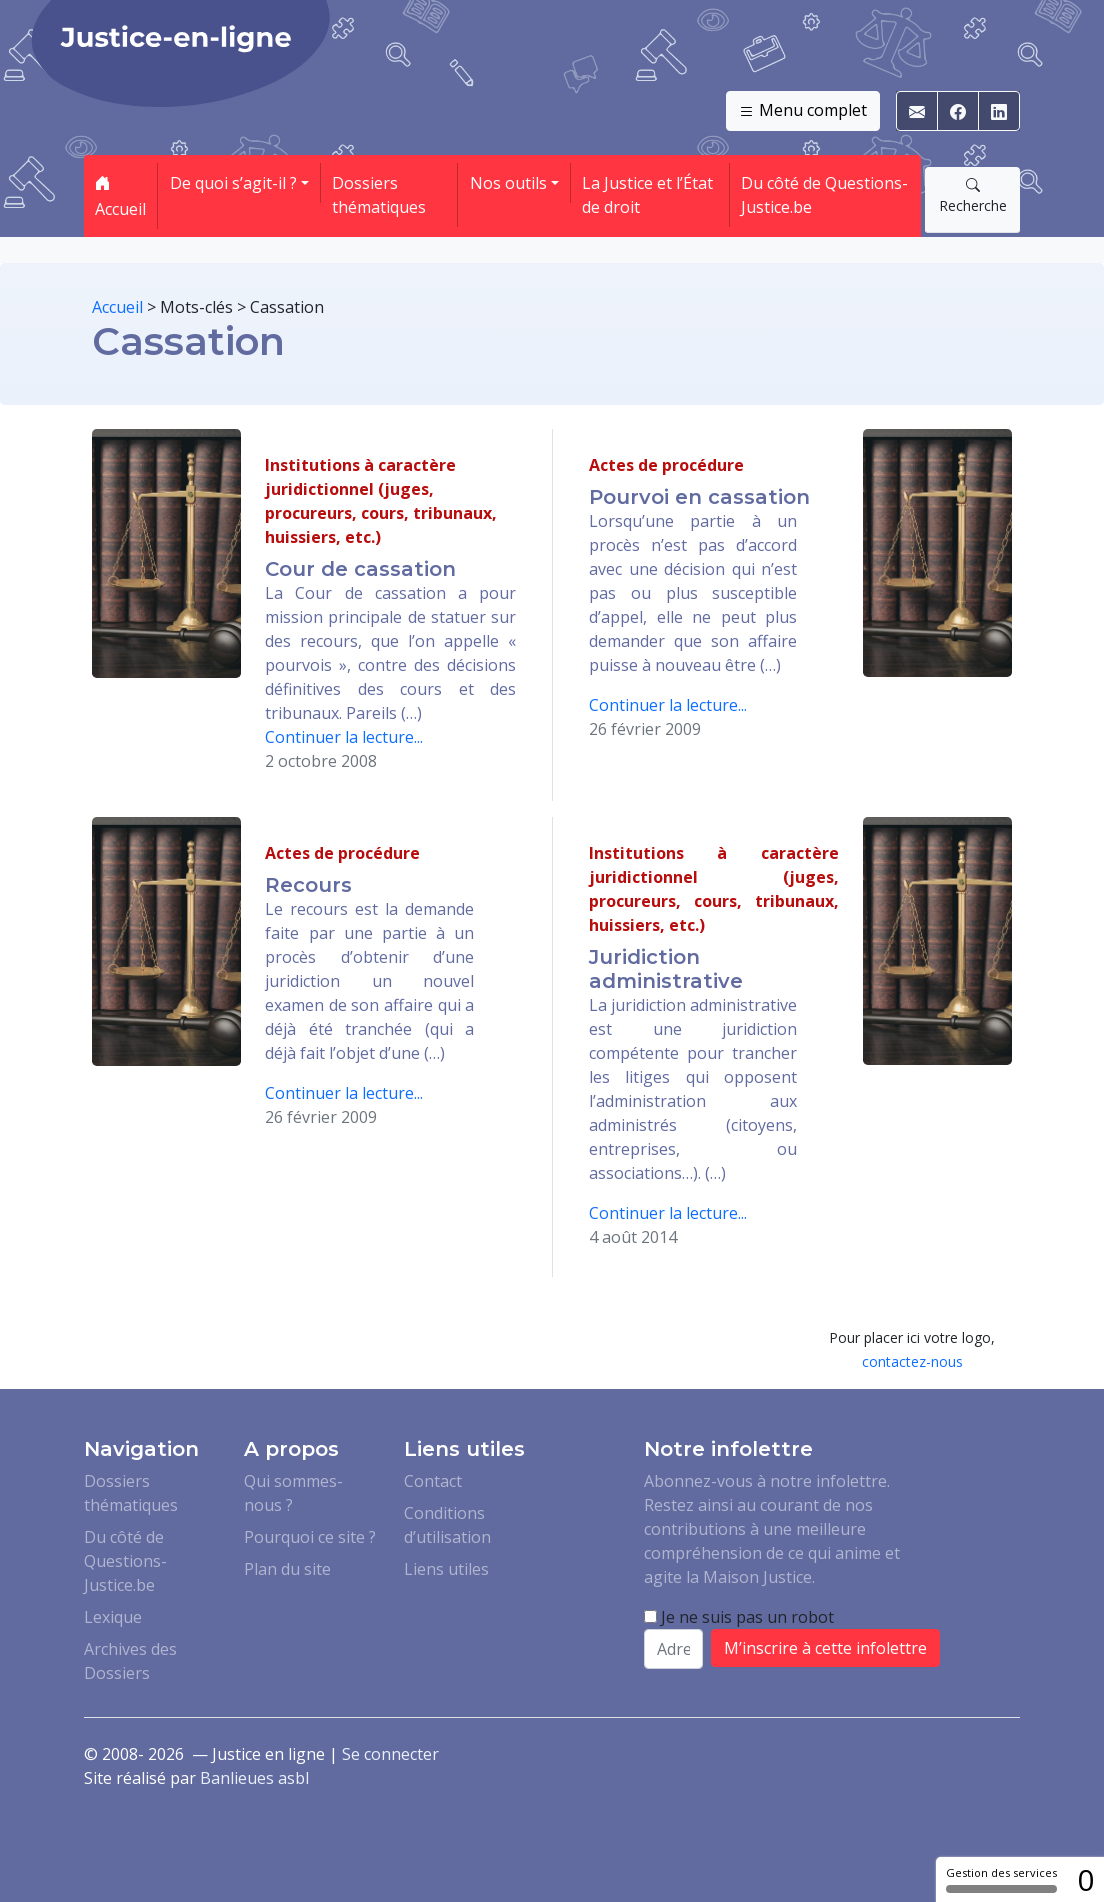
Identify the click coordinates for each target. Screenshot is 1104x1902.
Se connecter (390, 1754)
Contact (433, 1481)
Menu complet (803, 111)
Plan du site (287, 1569)
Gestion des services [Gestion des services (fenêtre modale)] (1001, 1879)
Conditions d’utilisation (447, 1525)
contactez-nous (912, 1361)
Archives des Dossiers (130, 1661)
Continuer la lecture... (344, 737)
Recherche (973, 195)
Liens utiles (446, 1569)
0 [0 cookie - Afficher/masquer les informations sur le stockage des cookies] (1085, 1879)
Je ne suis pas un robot (739, 1617)
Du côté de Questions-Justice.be (824, 195)
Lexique (113, 1617)
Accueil (120, 196)
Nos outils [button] (508, 183)
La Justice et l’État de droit (647, 195)
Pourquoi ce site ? (310, 1537)
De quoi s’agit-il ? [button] (233, 183)
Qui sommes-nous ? (293, 1493)
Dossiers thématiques (379, 195)
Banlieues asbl (254, 1778)
